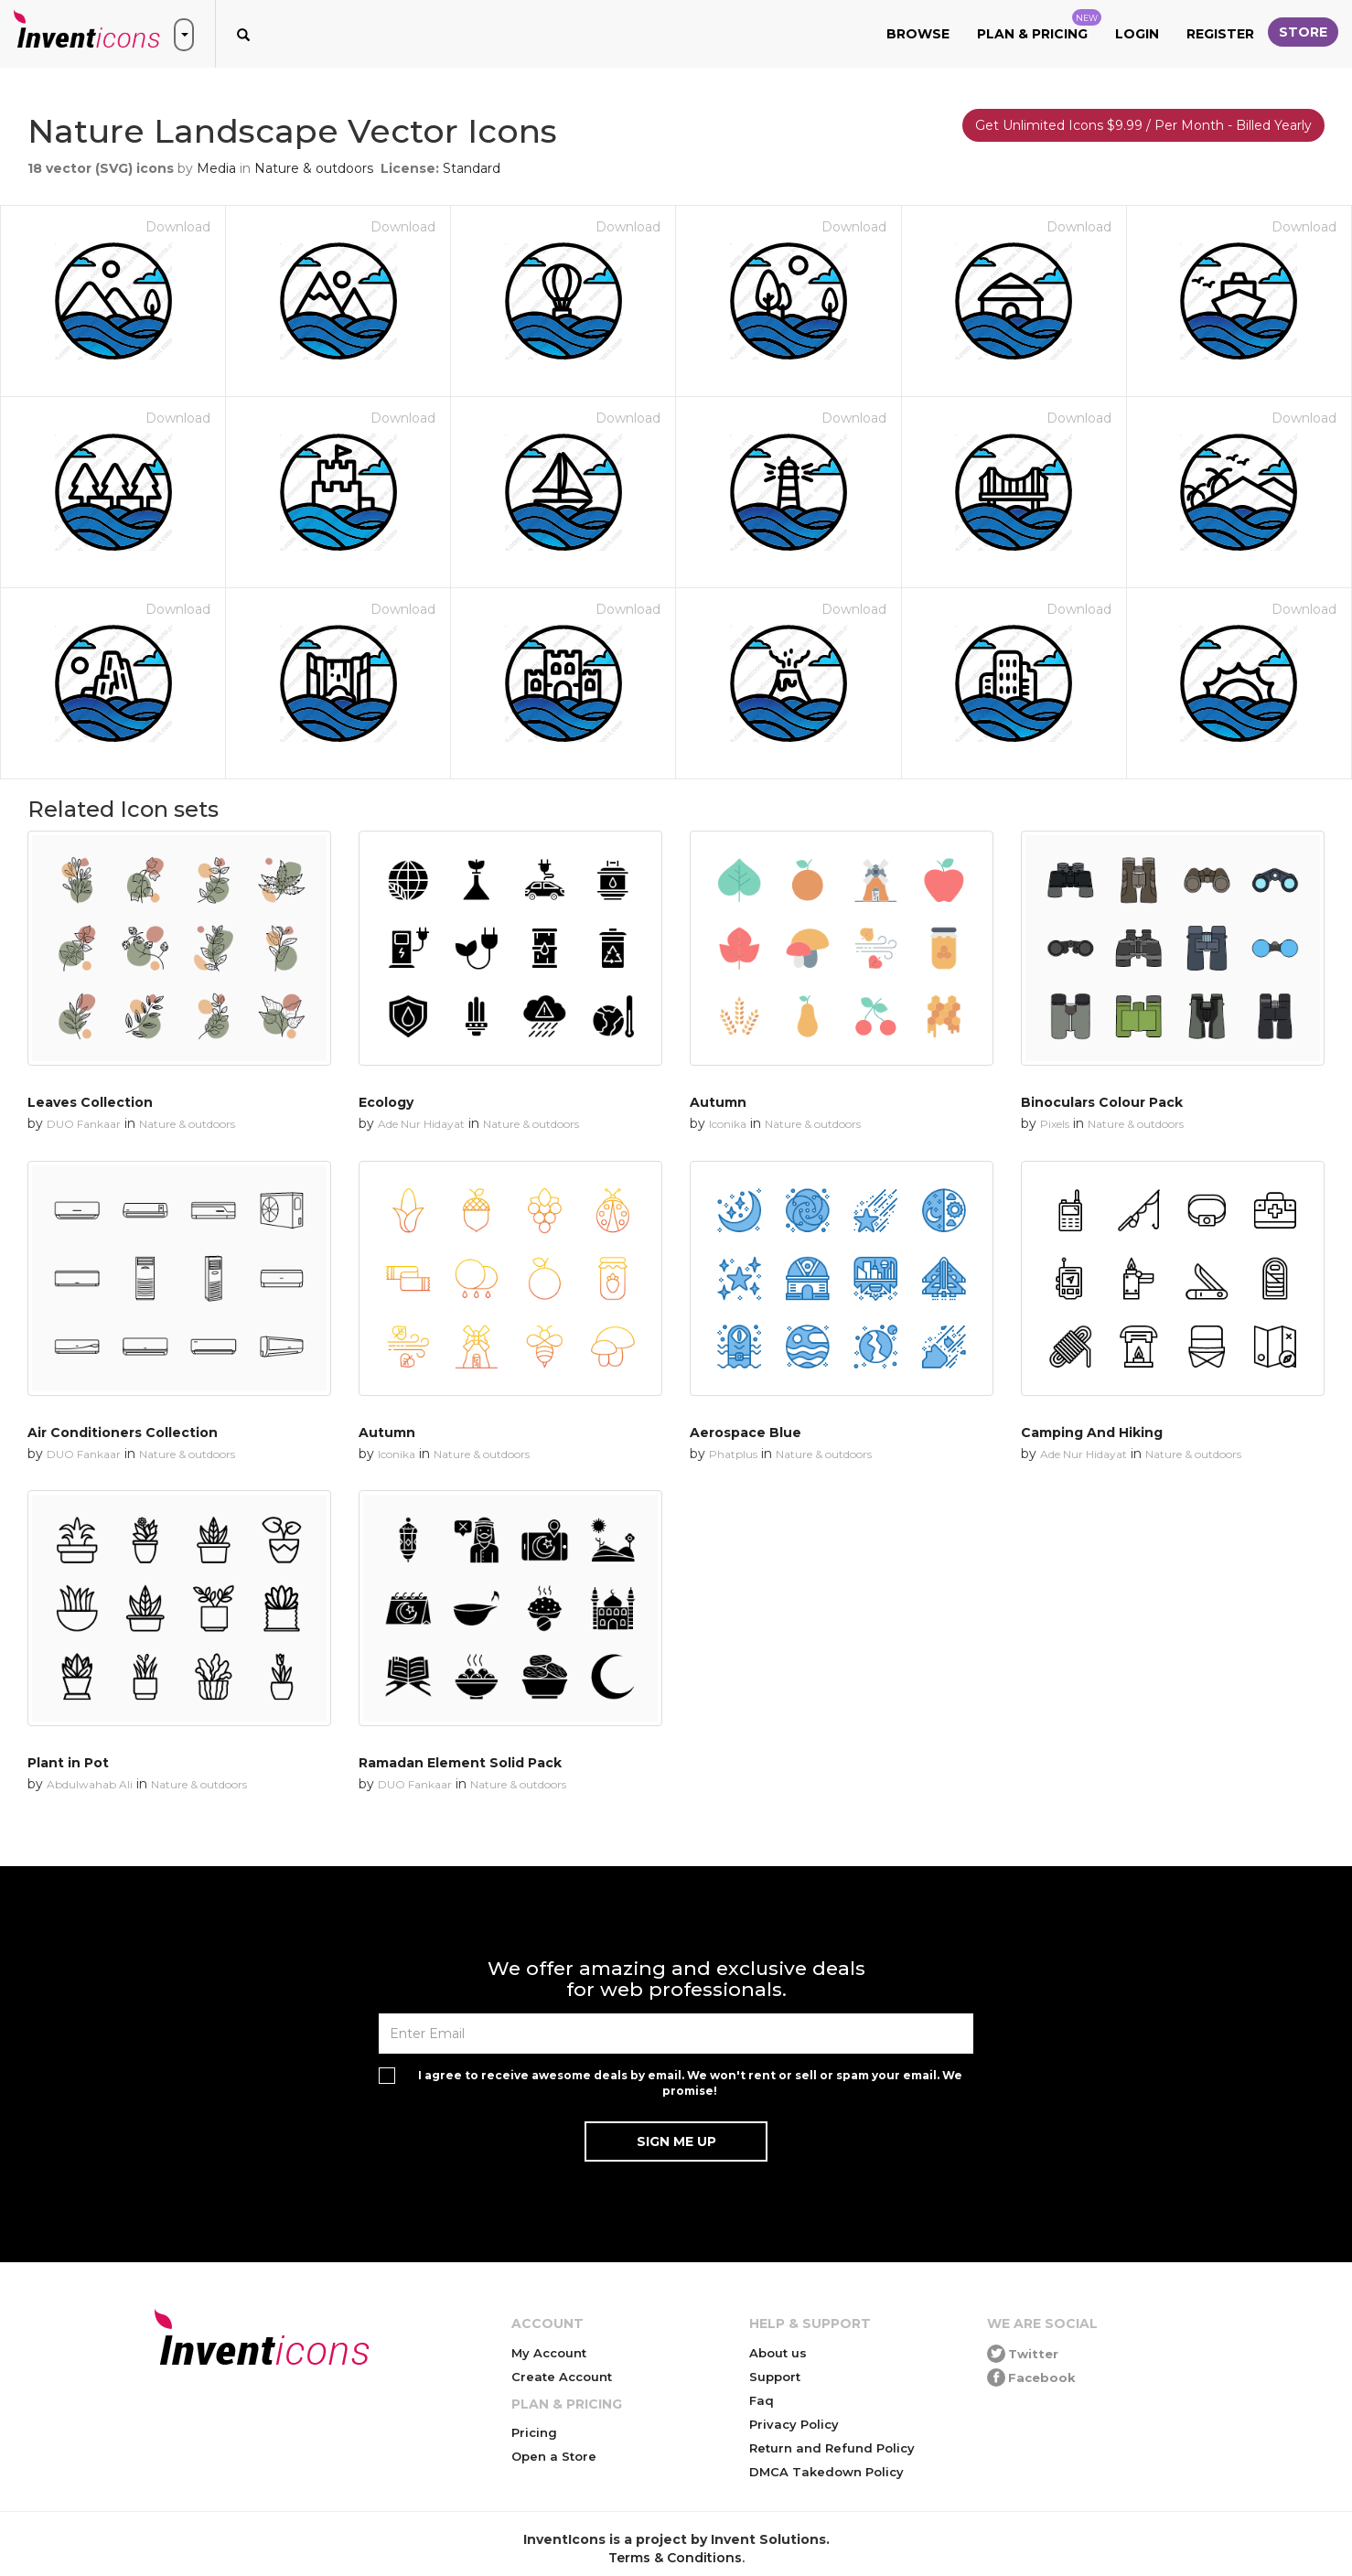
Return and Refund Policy (832, 2448)
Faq (761, 2400)
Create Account (561, 2376)
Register (1220, 34)
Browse (918, 34)
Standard (471, 168)
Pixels (1054, 1124)
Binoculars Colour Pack (1102, 1102)
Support (774, 2376)
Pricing (534, 2432)
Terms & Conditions (675, 2557)
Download (177, 227)
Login (1137, 34)
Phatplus (733, 1454)
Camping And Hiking (1092, 1432)
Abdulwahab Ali (90, 1784)
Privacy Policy (794, 2424)
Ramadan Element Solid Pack (460, 1763)
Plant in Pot (68, 1763)
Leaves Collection (90, 1102)
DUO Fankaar (84, 1124)
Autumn (718, 1102)
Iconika (727, 1124)
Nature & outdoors (313, 168)
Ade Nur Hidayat (421, 1124)
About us (778, 2352)
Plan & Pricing (1039, 25)
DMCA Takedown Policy (826, 2471)
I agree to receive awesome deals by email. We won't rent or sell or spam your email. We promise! (690, 2083)
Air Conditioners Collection (122, 1432)
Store (1303, 32)
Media (216, 168)
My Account (548, 2352)
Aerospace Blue (745, 1432)
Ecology (386, 1102)
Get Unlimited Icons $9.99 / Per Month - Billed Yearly (1143, 125)
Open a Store (553, 2456)
